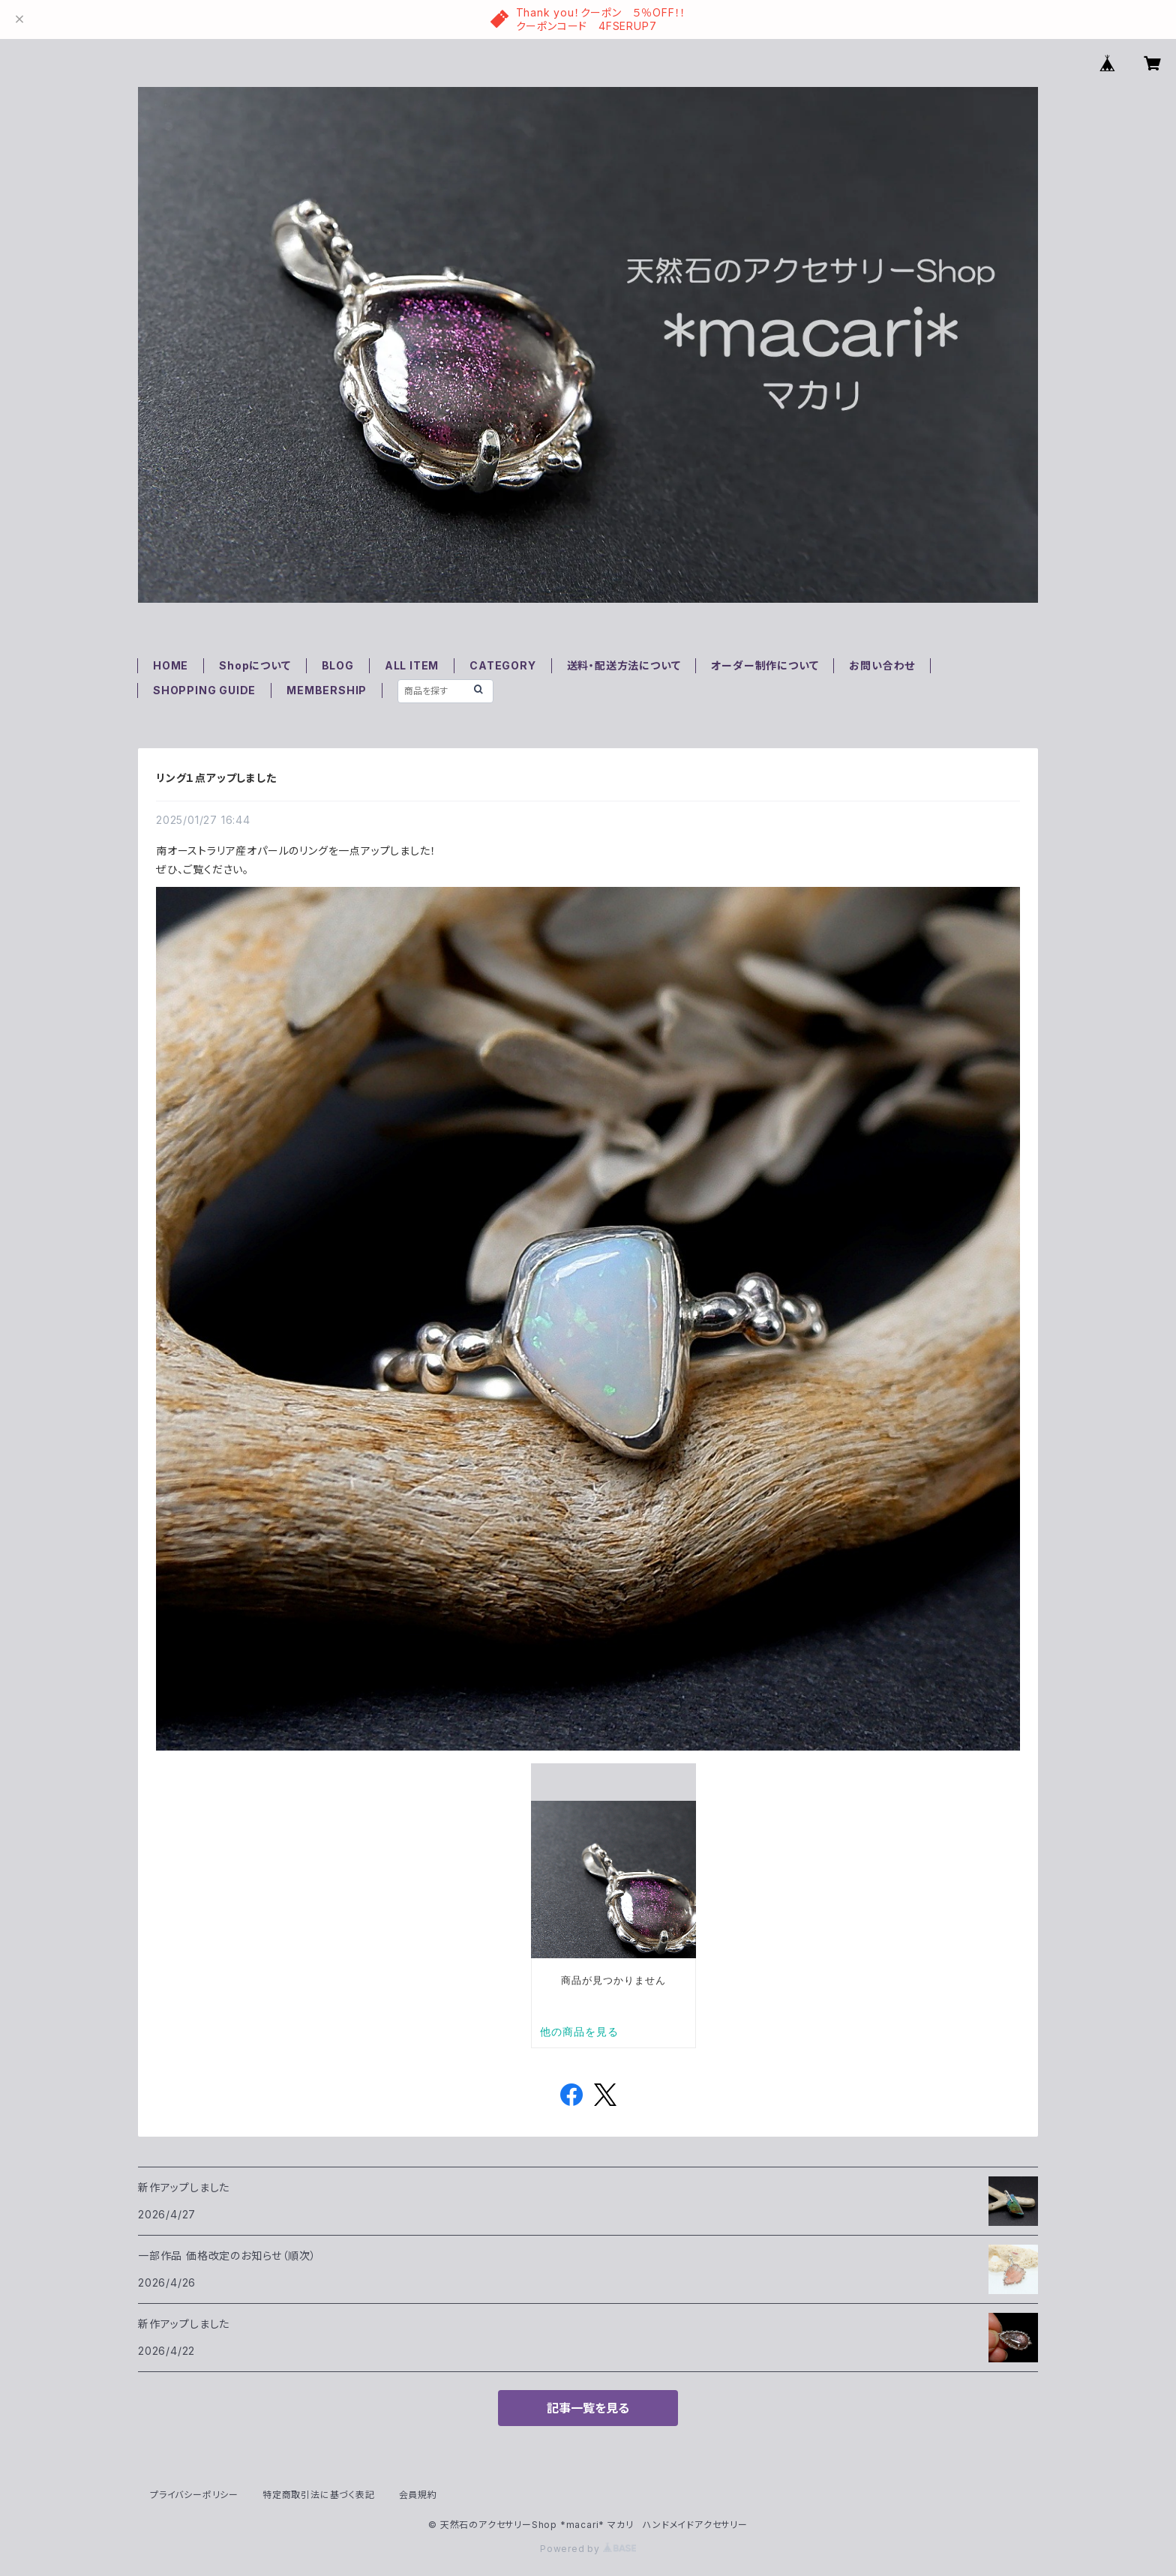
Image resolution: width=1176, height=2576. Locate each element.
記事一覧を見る (588, 2408)
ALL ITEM (412, 665)
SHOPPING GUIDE (204, 690)
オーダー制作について (764, 665)
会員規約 (418, 2494)
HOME (170, 665)
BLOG (338, 665)
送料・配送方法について (624, 665)
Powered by (588, 2548)
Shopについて (254, 665)
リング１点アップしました (216, 777)
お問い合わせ (882, 665)
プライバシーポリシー (194, 2494)
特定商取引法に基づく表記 (318, 2494)
